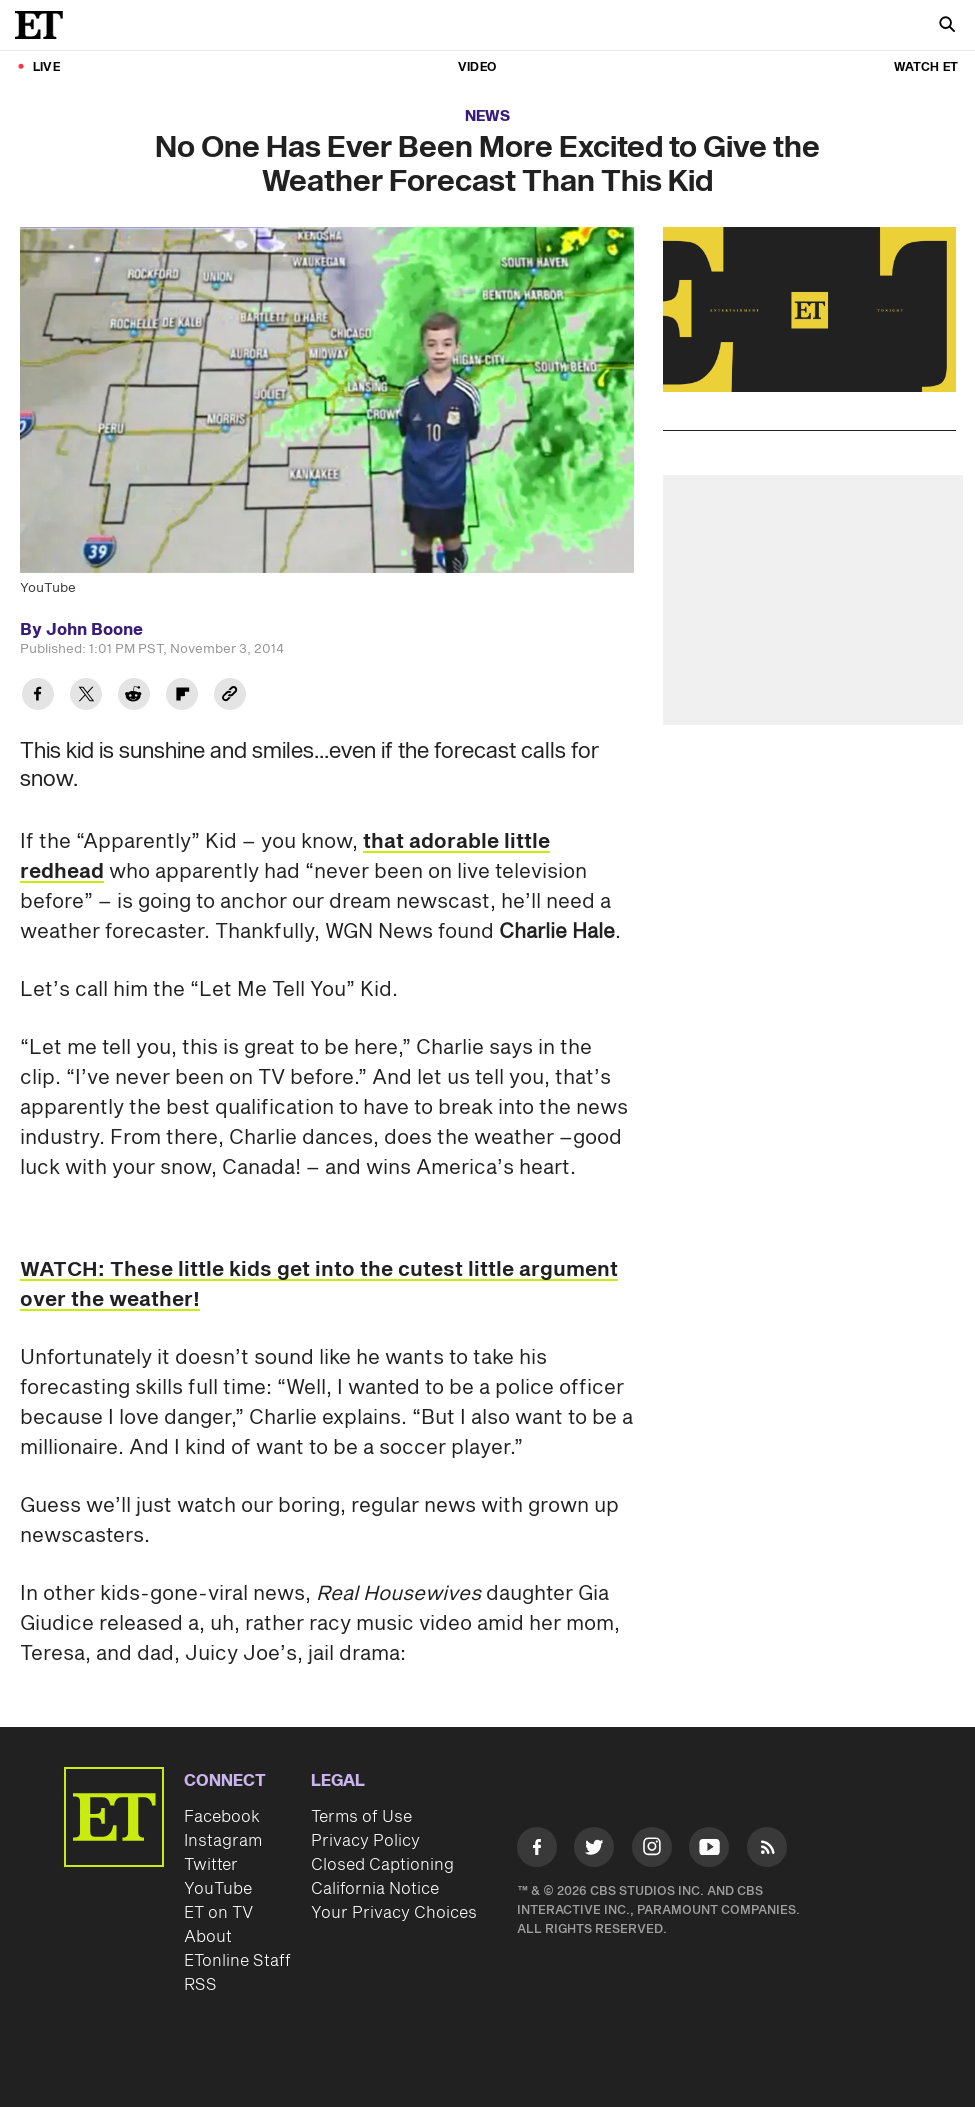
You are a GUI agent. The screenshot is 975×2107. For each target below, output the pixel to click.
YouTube (218, 1889)
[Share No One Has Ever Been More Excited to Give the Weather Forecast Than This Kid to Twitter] (86, 696)
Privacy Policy (365, 1841)
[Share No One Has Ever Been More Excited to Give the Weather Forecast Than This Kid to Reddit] (134, 696)
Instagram (223, 1841)
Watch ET (926, 67)
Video (477, 67)
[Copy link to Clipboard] (230, 696)
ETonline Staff (237, 1961)
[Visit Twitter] (594, 1850)
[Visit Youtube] (709, 1850)
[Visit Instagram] (652, 1850)
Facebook (222, 1817)
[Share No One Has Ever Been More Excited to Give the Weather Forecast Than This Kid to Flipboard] (182, 696)
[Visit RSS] (767, 1850)
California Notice (375, 1889)
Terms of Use (361, 1817)
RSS (200, 1985)
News (487, 116)
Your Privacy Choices (394, 1913)
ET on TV (218, 1913)
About (208, 1937)
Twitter (211, 1865)
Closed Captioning (382, 1865)
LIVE (46, 67)
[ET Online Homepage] (45, 25)
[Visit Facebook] (537, 1850)
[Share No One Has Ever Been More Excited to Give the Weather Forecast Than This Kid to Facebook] (38, 696)
